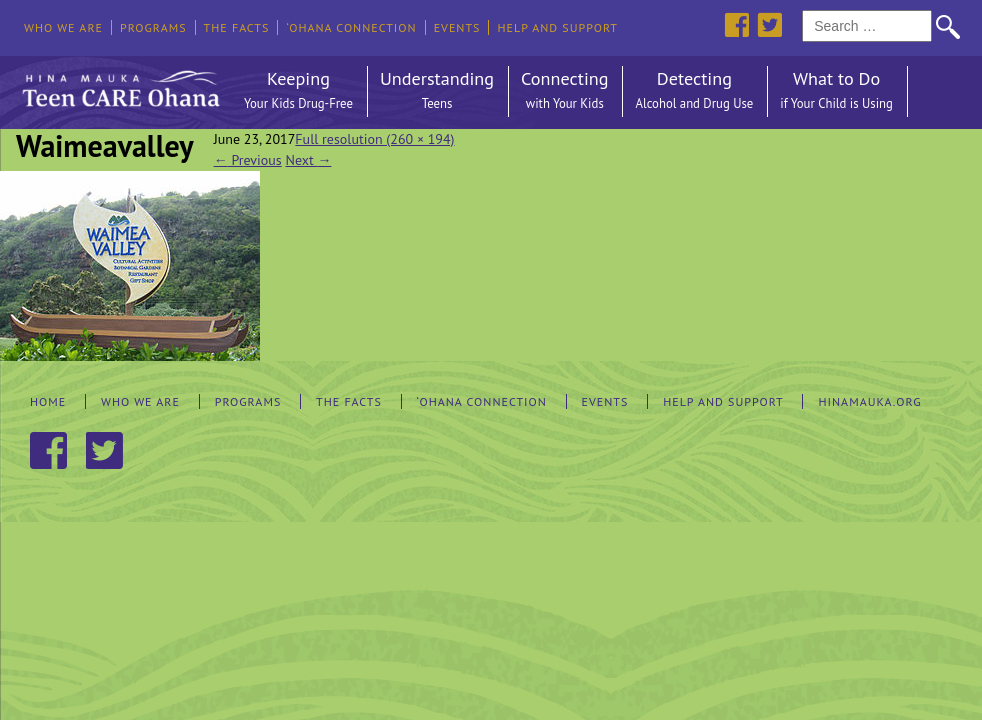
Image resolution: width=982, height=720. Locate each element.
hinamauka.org (869, 401)
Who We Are (63, 27)
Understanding (437, 91)
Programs (153, 27)
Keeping (298, 91)
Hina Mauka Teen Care (119, 84)
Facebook (736, 24)
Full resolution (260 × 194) (374, 139)
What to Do (836, 91)
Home (48, 401)
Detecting (694, 91)
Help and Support (557, 27)
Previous (248, 160)
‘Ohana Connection (351, 27)
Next (308, 160)
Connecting (564, 91)
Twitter (769, 24)
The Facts (237, 27)
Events (457, 27)
